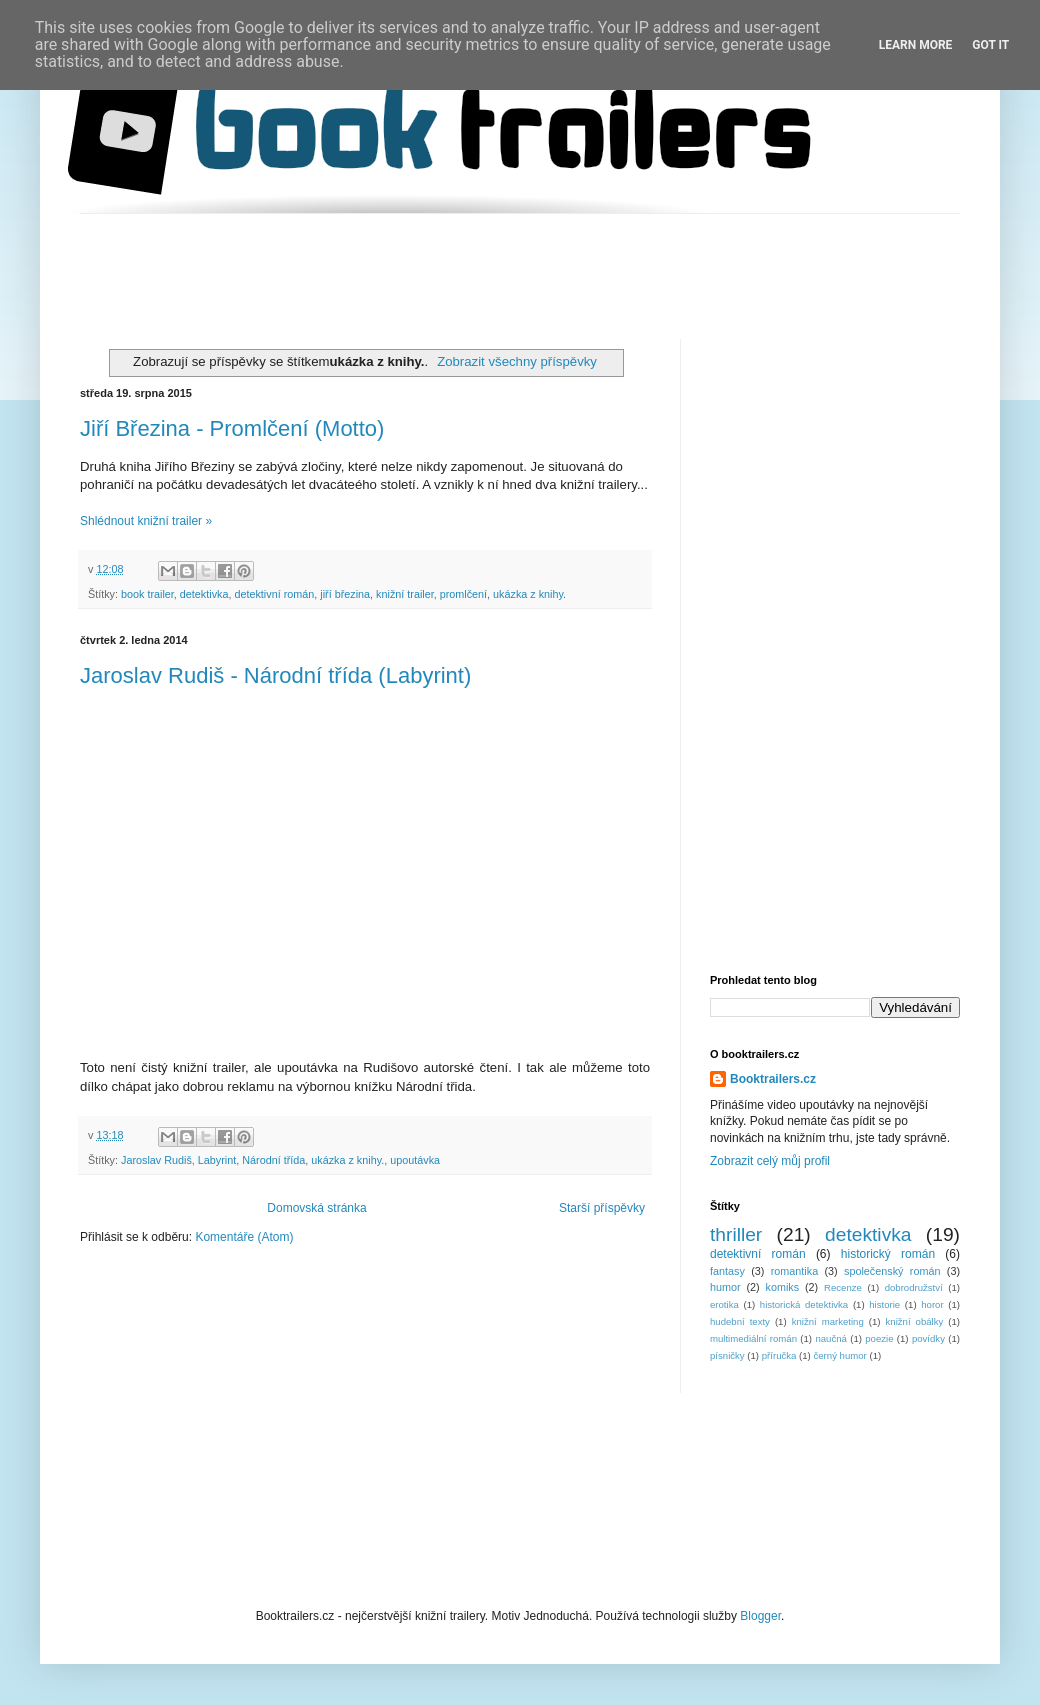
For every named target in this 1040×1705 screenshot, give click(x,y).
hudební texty (740, 1321)
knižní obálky (915, 1321)
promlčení (463, 594)
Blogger (760, 1616)
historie (884, 1304)
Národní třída (273, 1160)
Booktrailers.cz (773, 1079)
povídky (928, 1338)
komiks (783, 1287)
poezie (879, 1338)
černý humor (839, 1355)
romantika (794, 1271)
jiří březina (345, 594)
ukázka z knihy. (529, 594)
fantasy (727, 1271)
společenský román (892, 1271)
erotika (724, 1304)
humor (725, 1287)
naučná (830, 1338)
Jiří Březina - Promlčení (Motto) (232, 428)
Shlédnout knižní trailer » (146, 521)
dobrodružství (914, 1287)
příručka (779, 1355)
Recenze (843, 1287)
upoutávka (415, 1160)
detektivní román (274, 594)
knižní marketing (828, 1321)
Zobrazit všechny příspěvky (517, 361)
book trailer (147, 594)
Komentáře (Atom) (244, 1237)
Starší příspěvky (602, 1208)
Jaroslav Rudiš (156, 1160)
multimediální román (753, 1338)
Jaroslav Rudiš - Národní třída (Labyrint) (275, 675)
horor (932, 1304)
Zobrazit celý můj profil (770, 1161)
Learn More (916, 45)
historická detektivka (804, 1304)
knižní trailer (405, 594)
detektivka (204, 594)
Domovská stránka (316, 1208)
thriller (736, 1234)
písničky (727, 1355)
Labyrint (217, 1160)
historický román (888, 1254)
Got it (990, 45)
